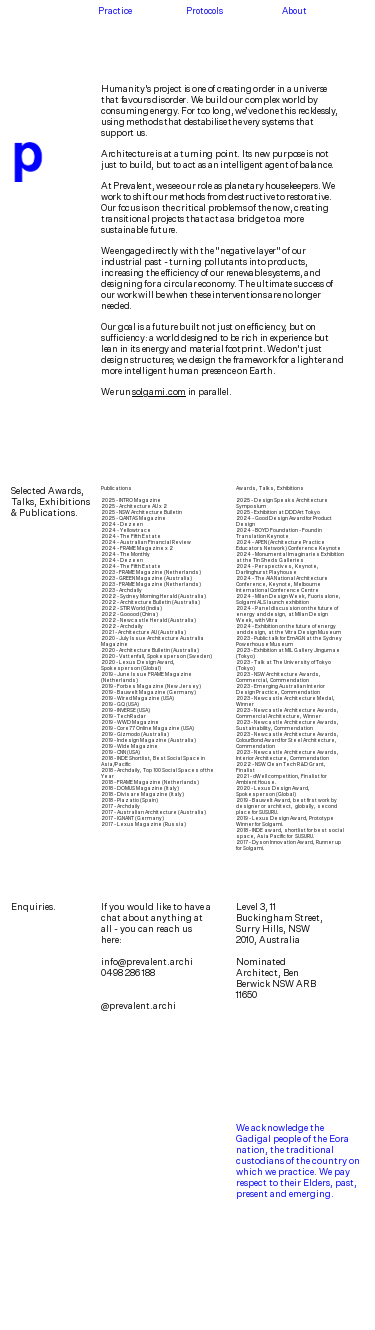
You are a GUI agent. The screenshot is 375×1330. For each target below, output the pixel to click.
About (294, 10)
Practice (115, 10)
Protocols (204, 10)
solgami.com (159, 391)
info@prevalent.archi (147, 961)
